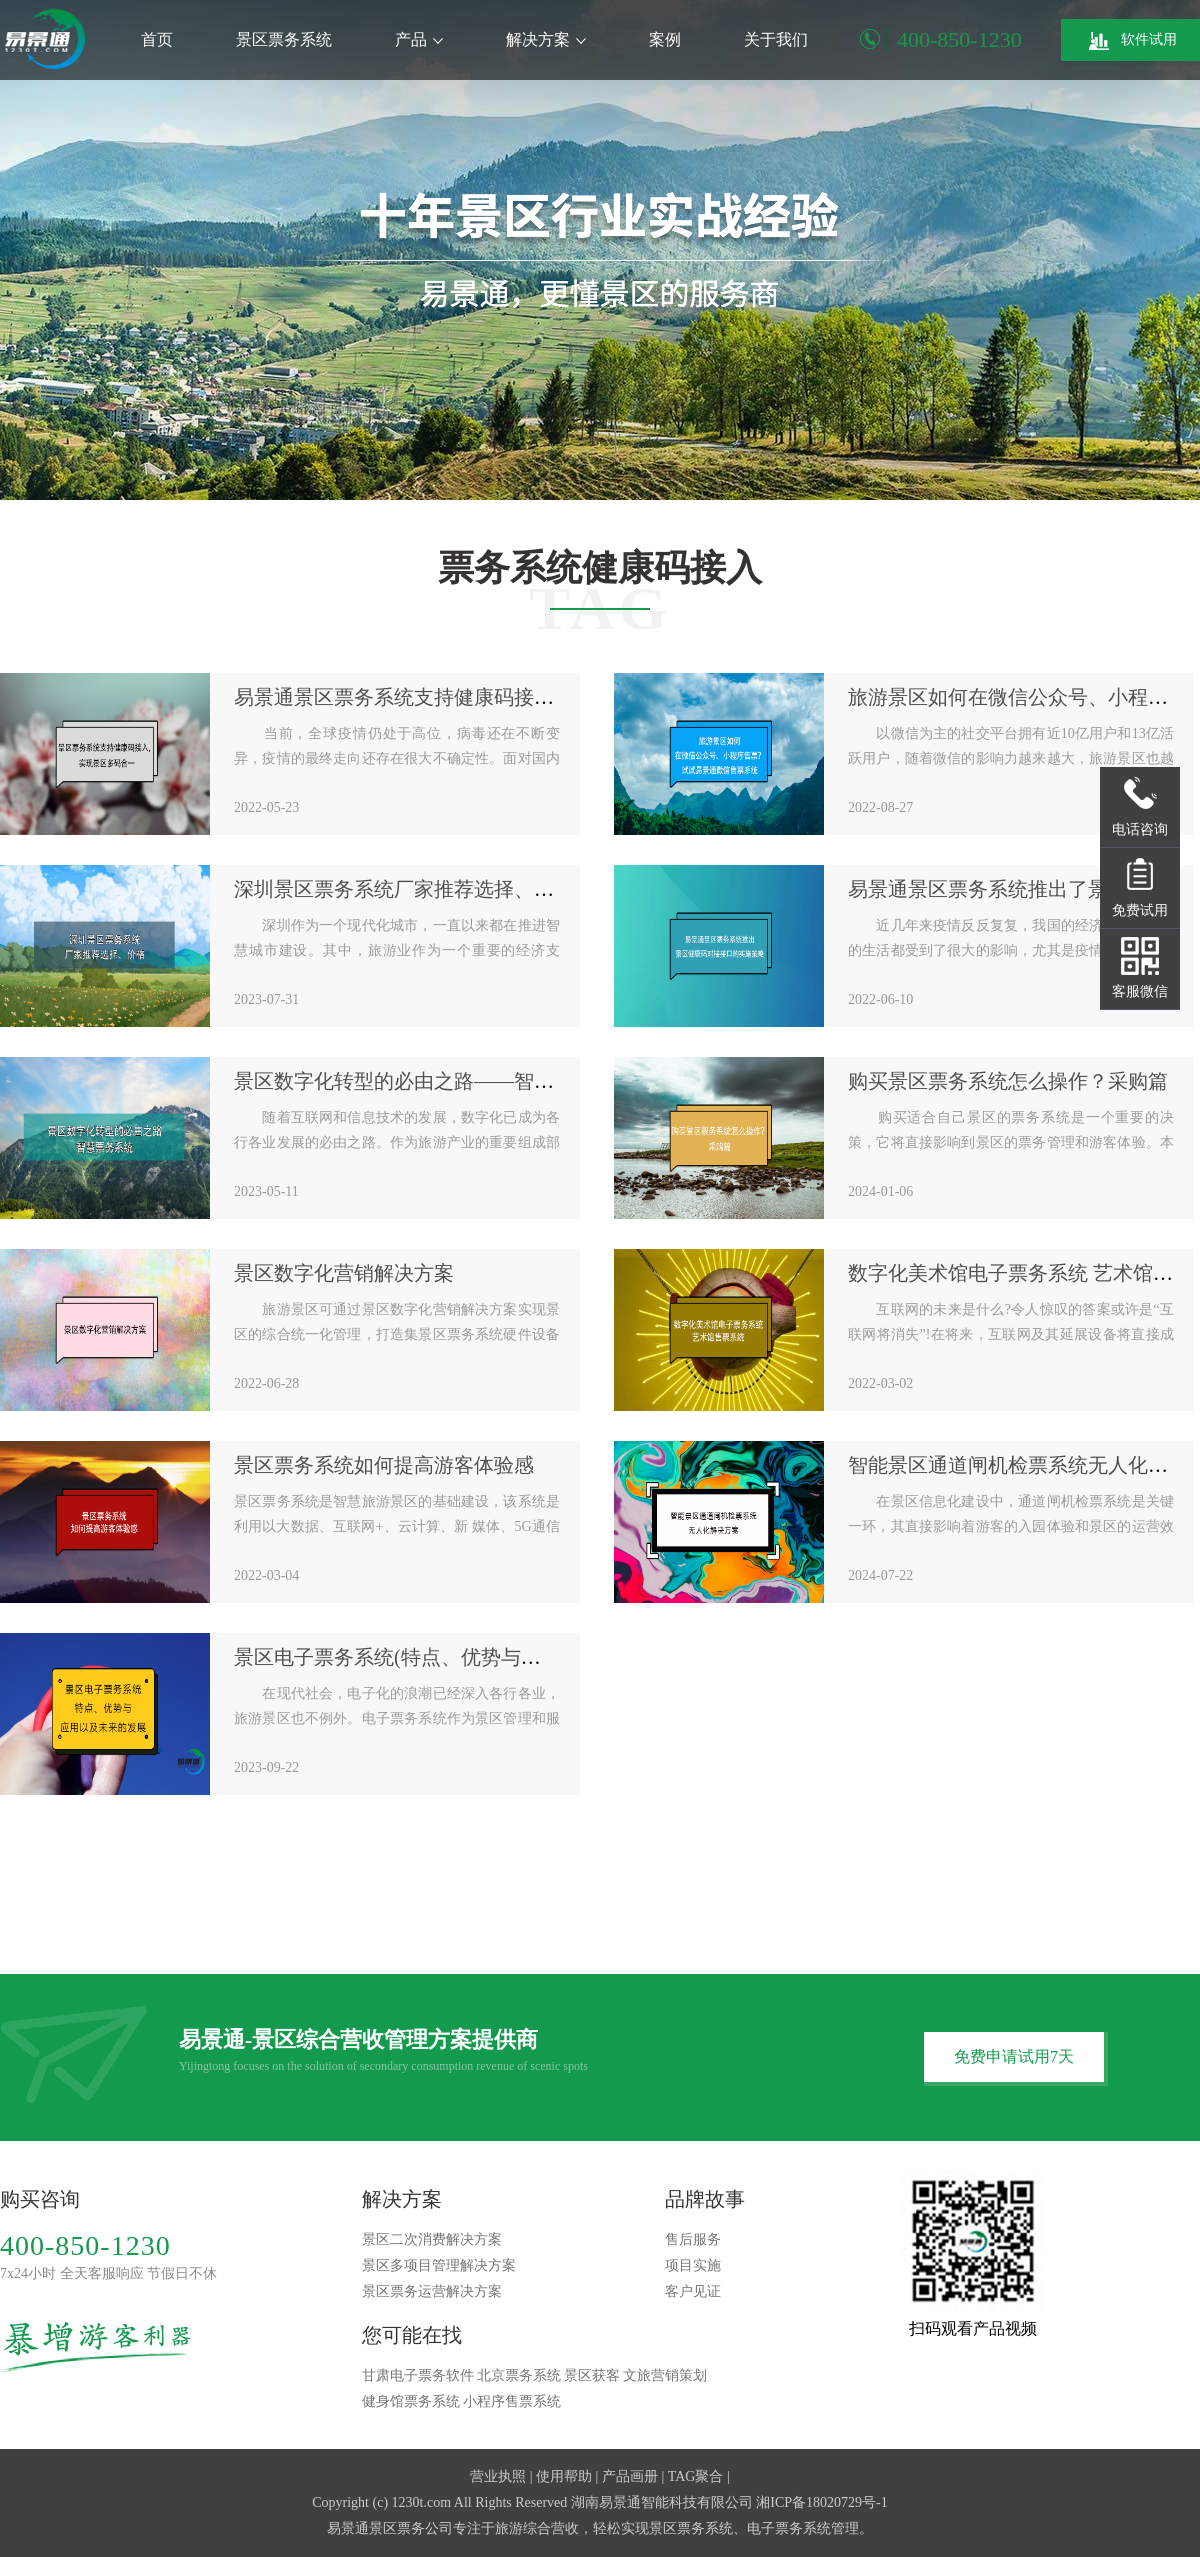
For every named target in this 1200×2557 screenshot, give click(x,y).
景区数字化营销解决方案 (344, 1273)
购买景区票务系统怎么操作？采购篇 (1008, 1081)
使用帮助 (564, 2476)
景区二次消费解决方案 (432, 2239)
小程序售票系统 (512, 2401)
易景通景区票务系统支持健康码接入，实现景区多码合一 (484, 697)
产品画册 (630, 2476)
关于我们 (776, 39)
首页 (157, 39)
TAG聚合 (696, 2476)
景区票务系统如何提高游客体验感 (384, 1465)
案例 (665, 39)
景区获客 (592, 2375)
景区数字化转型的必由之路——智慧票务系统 (434, 1081)
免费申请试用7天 (1014, 2056)
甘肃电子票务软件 (418, 2375)
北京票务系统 (519, 2375)
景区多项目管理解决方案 (439, 2265)
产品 (419, 39)
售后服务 (693, 2239)
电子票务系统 (789, 2528)
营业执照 (498, 2476)
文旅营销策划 (665, 2375)
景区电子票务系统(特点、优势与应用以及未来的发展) (470, 1657)
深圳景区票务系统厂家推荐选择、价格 (404, 889)
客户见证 (693, 2291)
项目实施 (693, 2265)
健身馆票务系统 (411, 2401)
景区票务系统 (284, 39)
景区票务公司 (411, 2528)
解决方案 (546, 39)
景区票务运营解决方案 (432, 2291)
